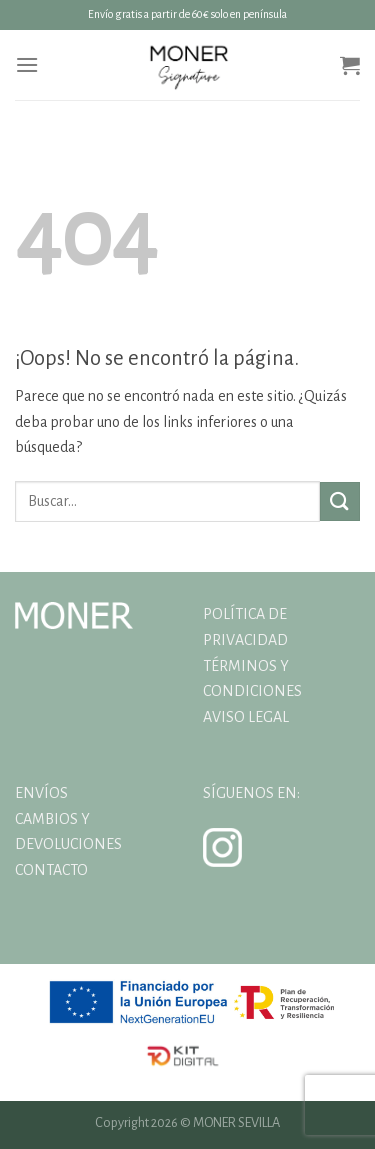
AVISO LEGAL (246, 717)
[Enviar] (340, 501)
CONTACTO (51, 870)
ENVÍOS (41, 793)
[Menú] (27, 64)
